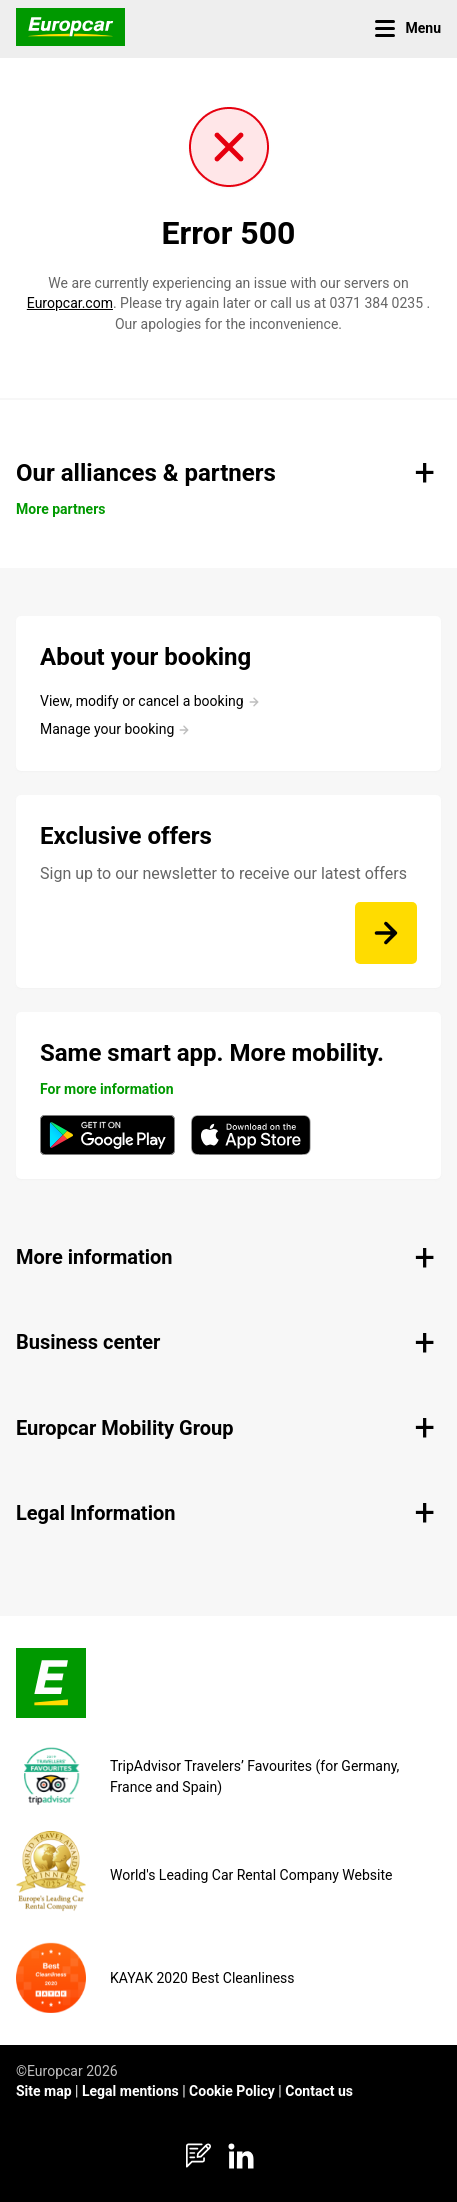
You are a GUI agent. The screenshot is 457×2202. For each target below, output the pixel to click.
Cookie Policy (232, 2091)
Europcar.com (70, 303)
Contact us (319, 2091)
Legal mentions (130, 2091)
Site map (44, 2091)
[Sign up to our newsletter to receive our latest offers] (386, 933)
